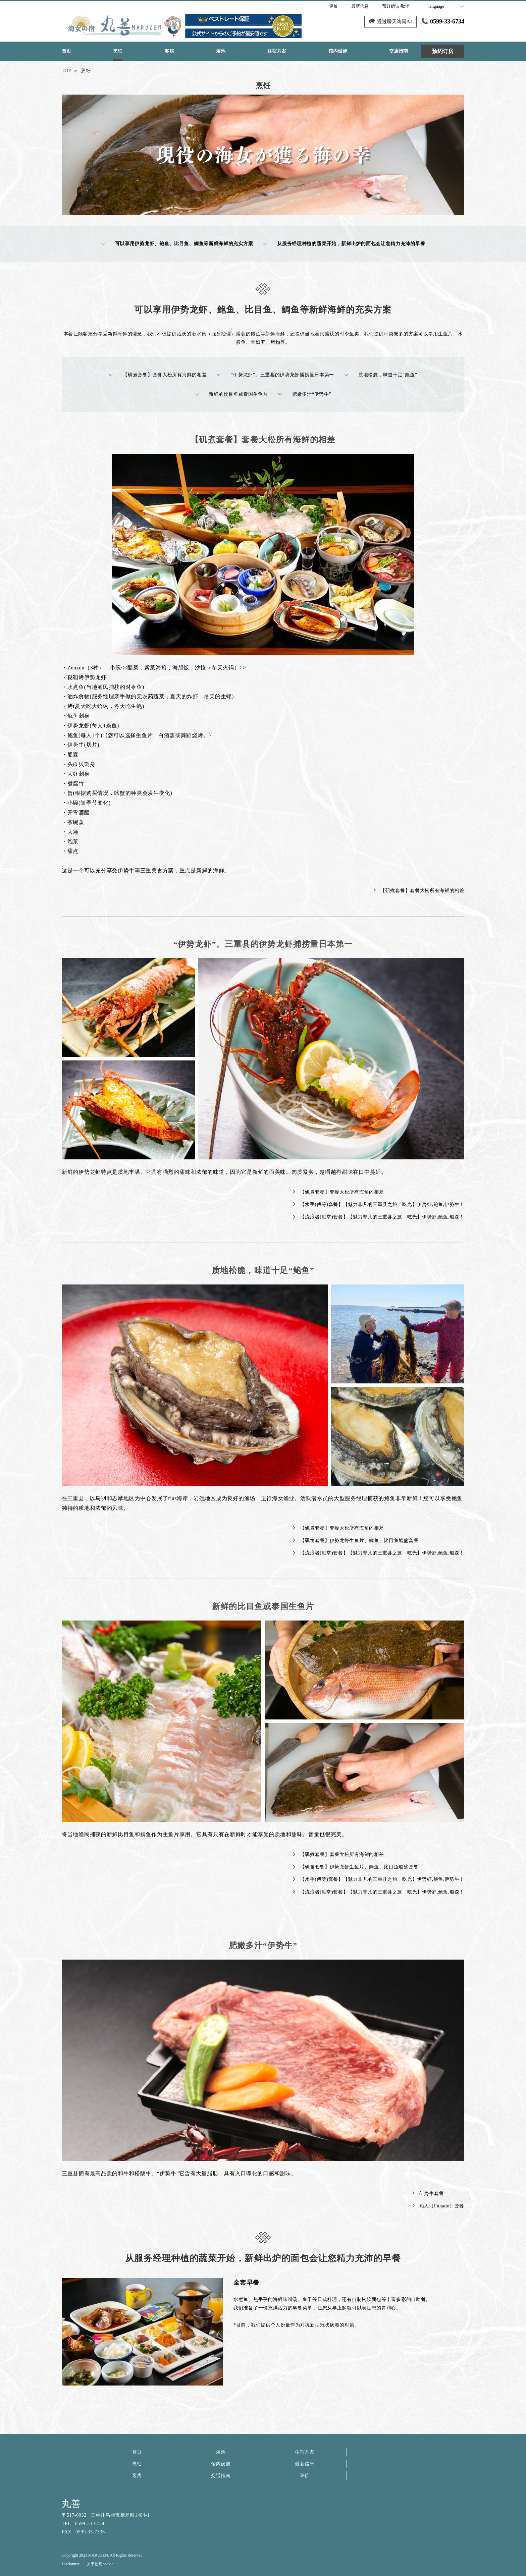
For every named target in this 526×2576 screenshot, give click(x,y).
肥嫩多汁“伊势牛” (304, 394)
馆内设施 (221, 2463)
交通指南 (221, 2475)
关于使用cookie (100, 2564)
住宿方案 (305, 2452)
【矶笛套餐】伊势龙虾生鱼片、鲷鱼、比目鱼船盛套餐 (355, 1540)
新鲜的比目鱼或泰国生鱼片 (231, 394)
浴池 (221, 2452)
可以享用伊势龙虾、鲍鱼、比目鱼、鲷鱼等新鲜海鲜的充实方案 (177, 243)
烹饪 (137, 2463)
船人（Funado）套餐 (438, 2205)
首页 (137, 2452)
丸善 (71, 2504)
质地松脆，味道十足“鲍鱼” (380, 375)
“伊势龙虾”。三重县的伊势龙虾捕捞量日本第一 (275, 375)
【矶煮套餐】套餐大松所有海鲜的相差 (158, 375)
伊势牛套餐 (428, 2193)
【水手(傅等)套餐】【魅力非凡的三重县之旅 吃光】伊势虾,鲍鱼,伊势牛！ (378, 1204)
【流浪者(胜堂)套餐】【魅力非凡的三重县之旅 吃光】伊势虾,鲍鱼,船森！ (378, 1216)
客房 (137, 2475)
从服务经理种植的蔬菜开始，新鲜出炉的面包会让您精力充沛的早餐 (344, 243)
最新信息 (305, 2463)
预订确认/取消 (396, 6)
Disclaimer (71, 2564)
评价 (305, 2475)
